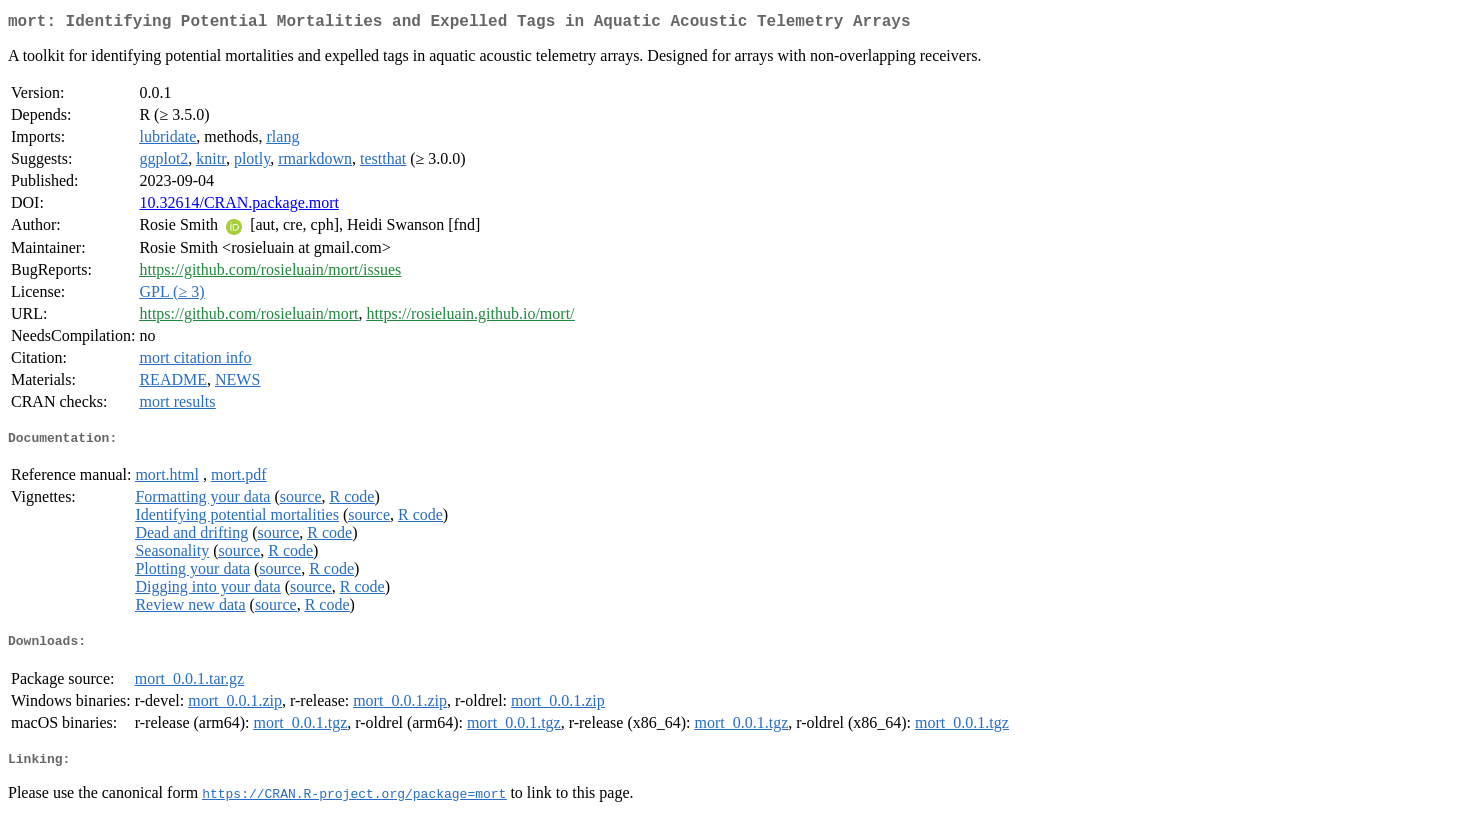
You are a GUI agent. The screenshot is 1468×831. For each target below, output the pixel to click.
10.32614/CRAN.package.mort (239, 206)
